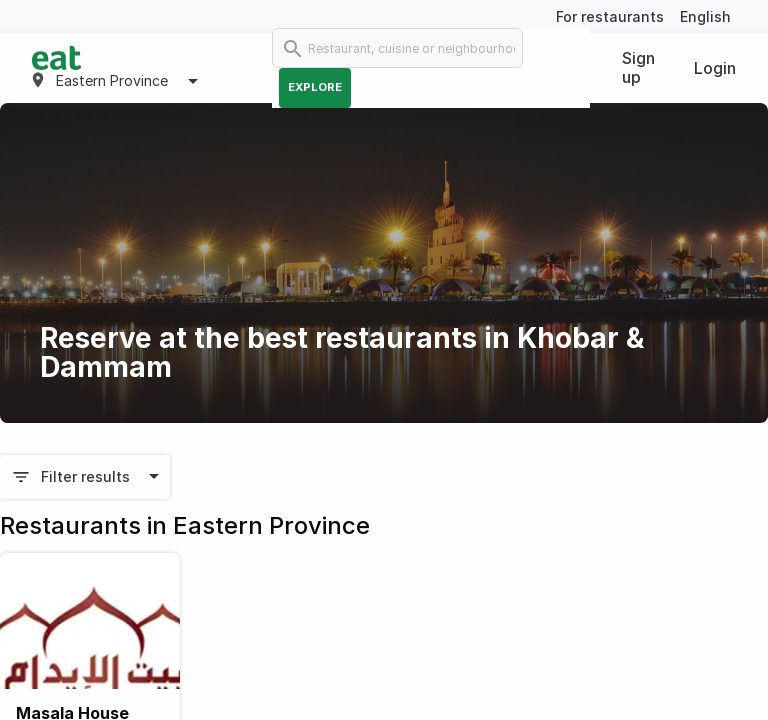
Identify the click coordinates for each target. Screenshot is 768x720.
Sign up (638, 67)
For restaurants (610, 16)
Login (715, 68)
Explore (315, 87)
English (705, 16)
